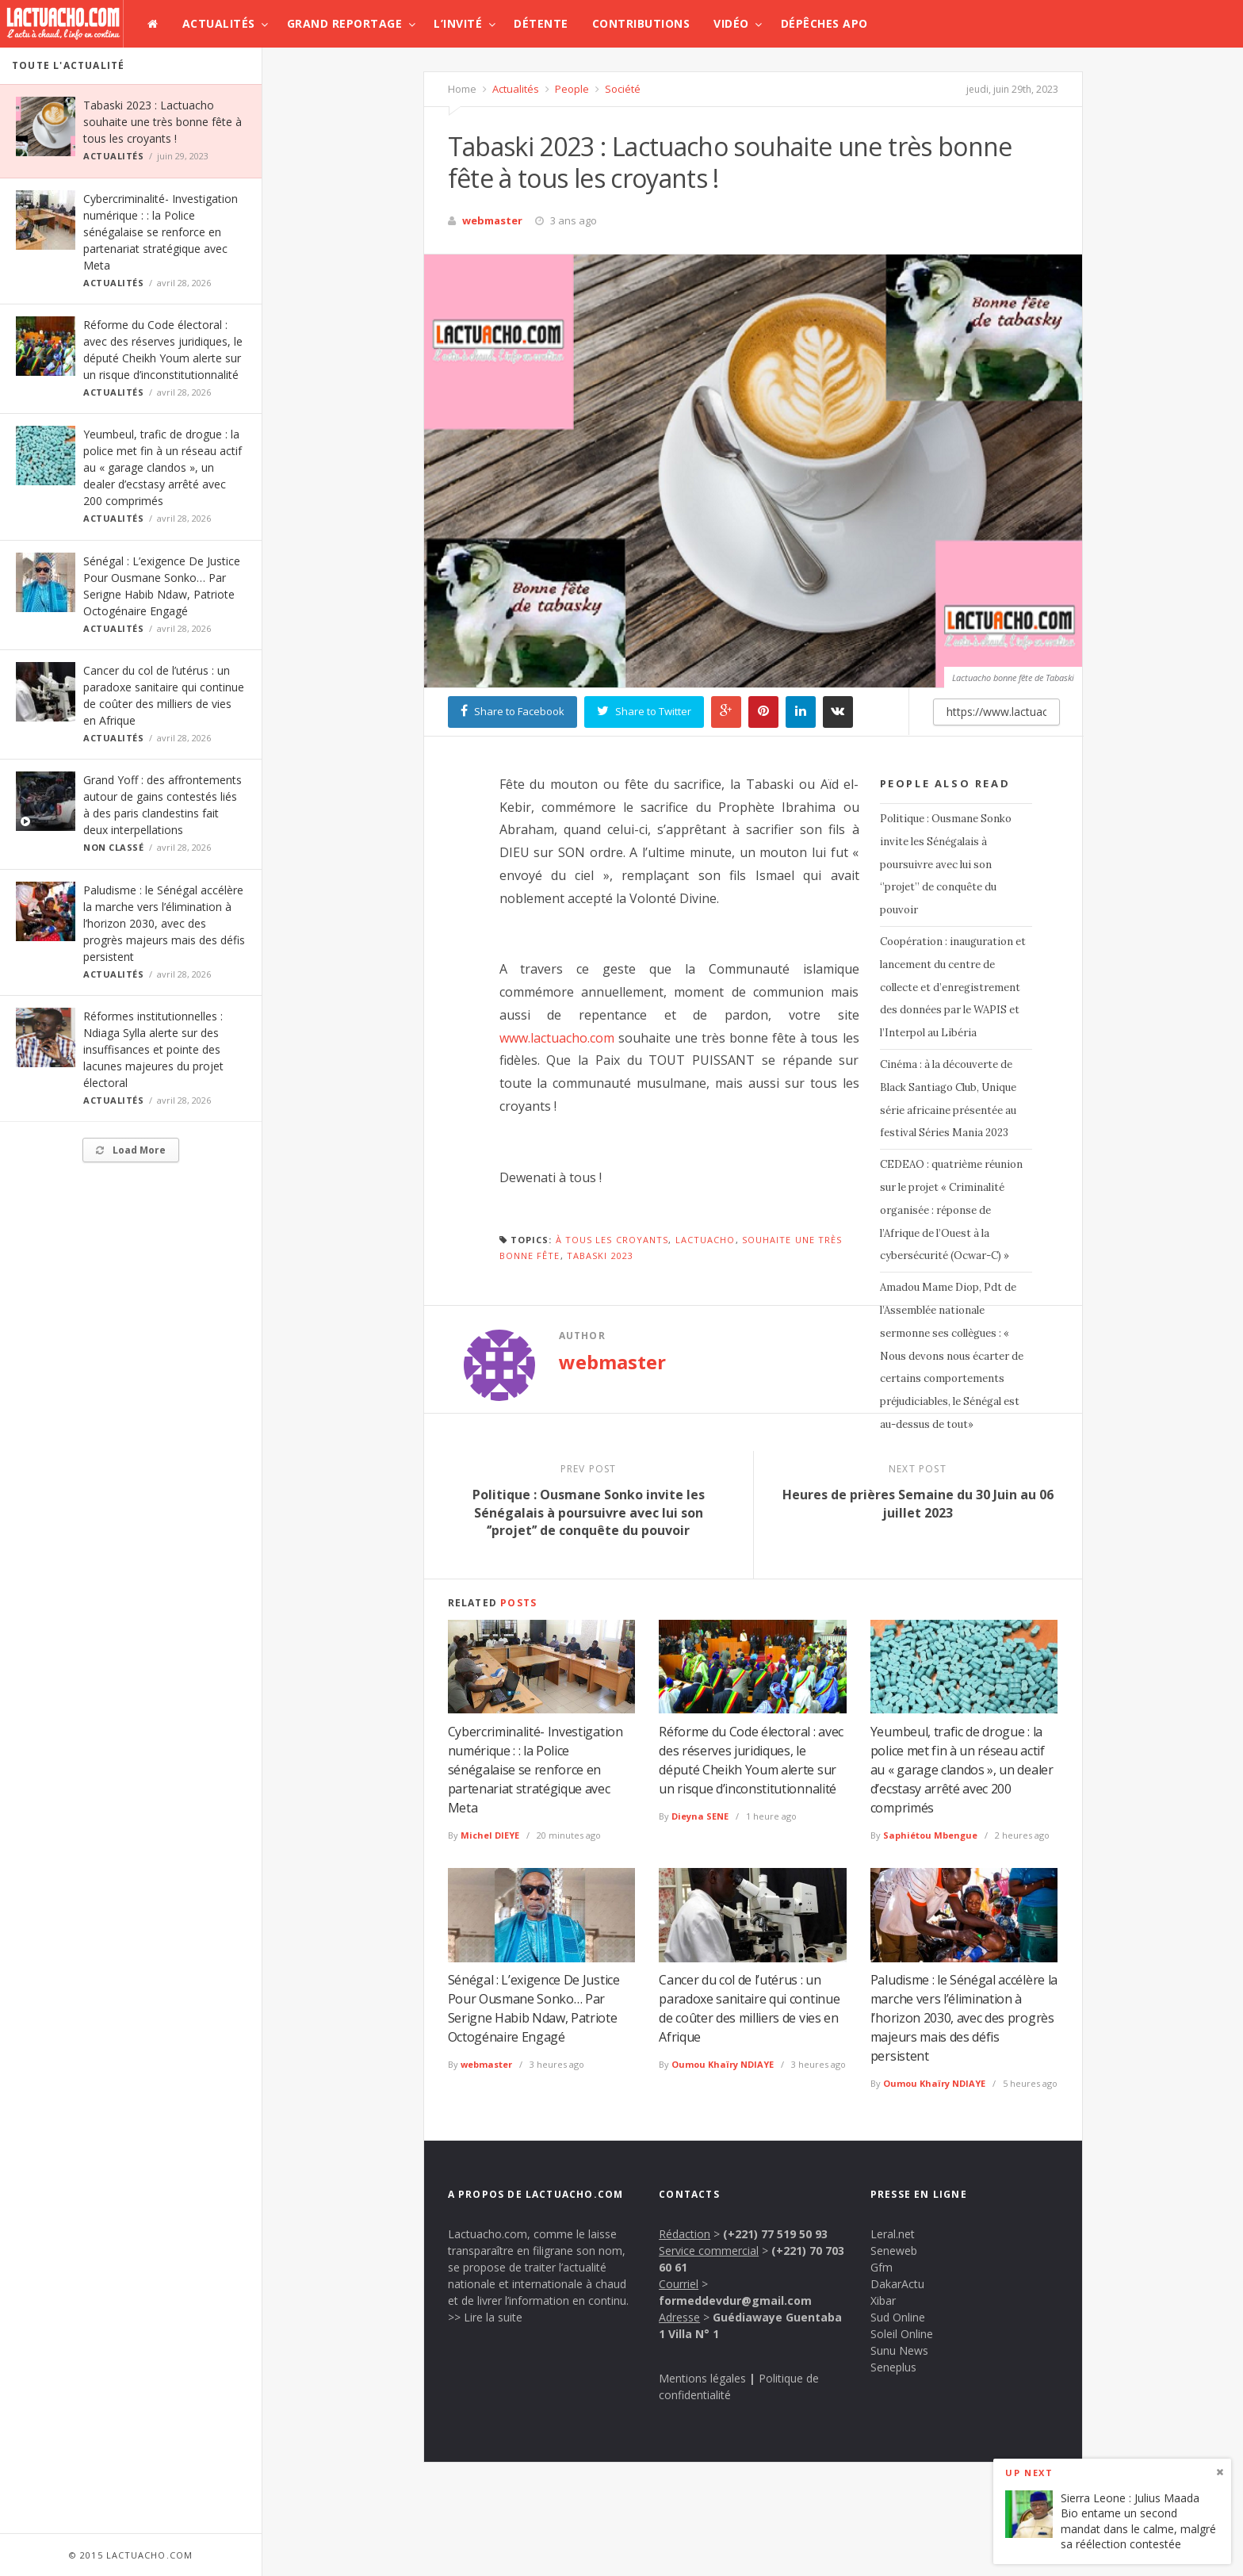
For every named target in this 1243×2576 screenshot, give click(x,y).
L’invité (458, 23)
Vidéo (731, 23)
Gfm (881, 2267)
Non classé (113, 847)
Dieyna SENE (700, 1816)
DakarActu (897, 2283)
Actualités (218, 23)
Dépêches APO (824, 23)
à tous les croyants (612, 1240)
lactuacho (705, 1240)
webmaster (492, 220)
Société (621, 89)
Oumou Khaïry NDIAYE (722, 2064)
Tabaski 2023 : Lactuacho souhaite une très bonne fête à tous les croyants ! (162, 122)
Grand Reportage (345, 23)
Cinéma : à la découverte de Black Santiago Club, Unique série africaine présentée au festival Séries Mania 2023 (948, 1098)
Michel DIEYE (490, 1835)
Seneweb (893, 2250)
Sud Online (897, 2317)
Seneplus (893, 2367)
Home (462, 89)
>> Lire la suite (485, 2317)
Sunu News (899, 2350)
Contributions (641, 23)
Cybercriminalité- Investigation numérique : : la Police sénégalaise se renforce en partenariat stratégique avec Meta (160, 232)
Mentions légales (702, 2378)
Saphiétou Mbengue (930, 1835)
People (571, 89)
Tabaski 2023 (600, 1255)
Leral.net (892, 2233)
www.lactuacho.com (556, 1038)
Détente (541, 23)
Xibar (883, 2300)
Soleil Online (901, 2333)
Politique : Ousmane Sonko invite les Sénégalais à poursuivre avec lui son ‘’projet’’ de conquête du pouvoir (946, 864)
